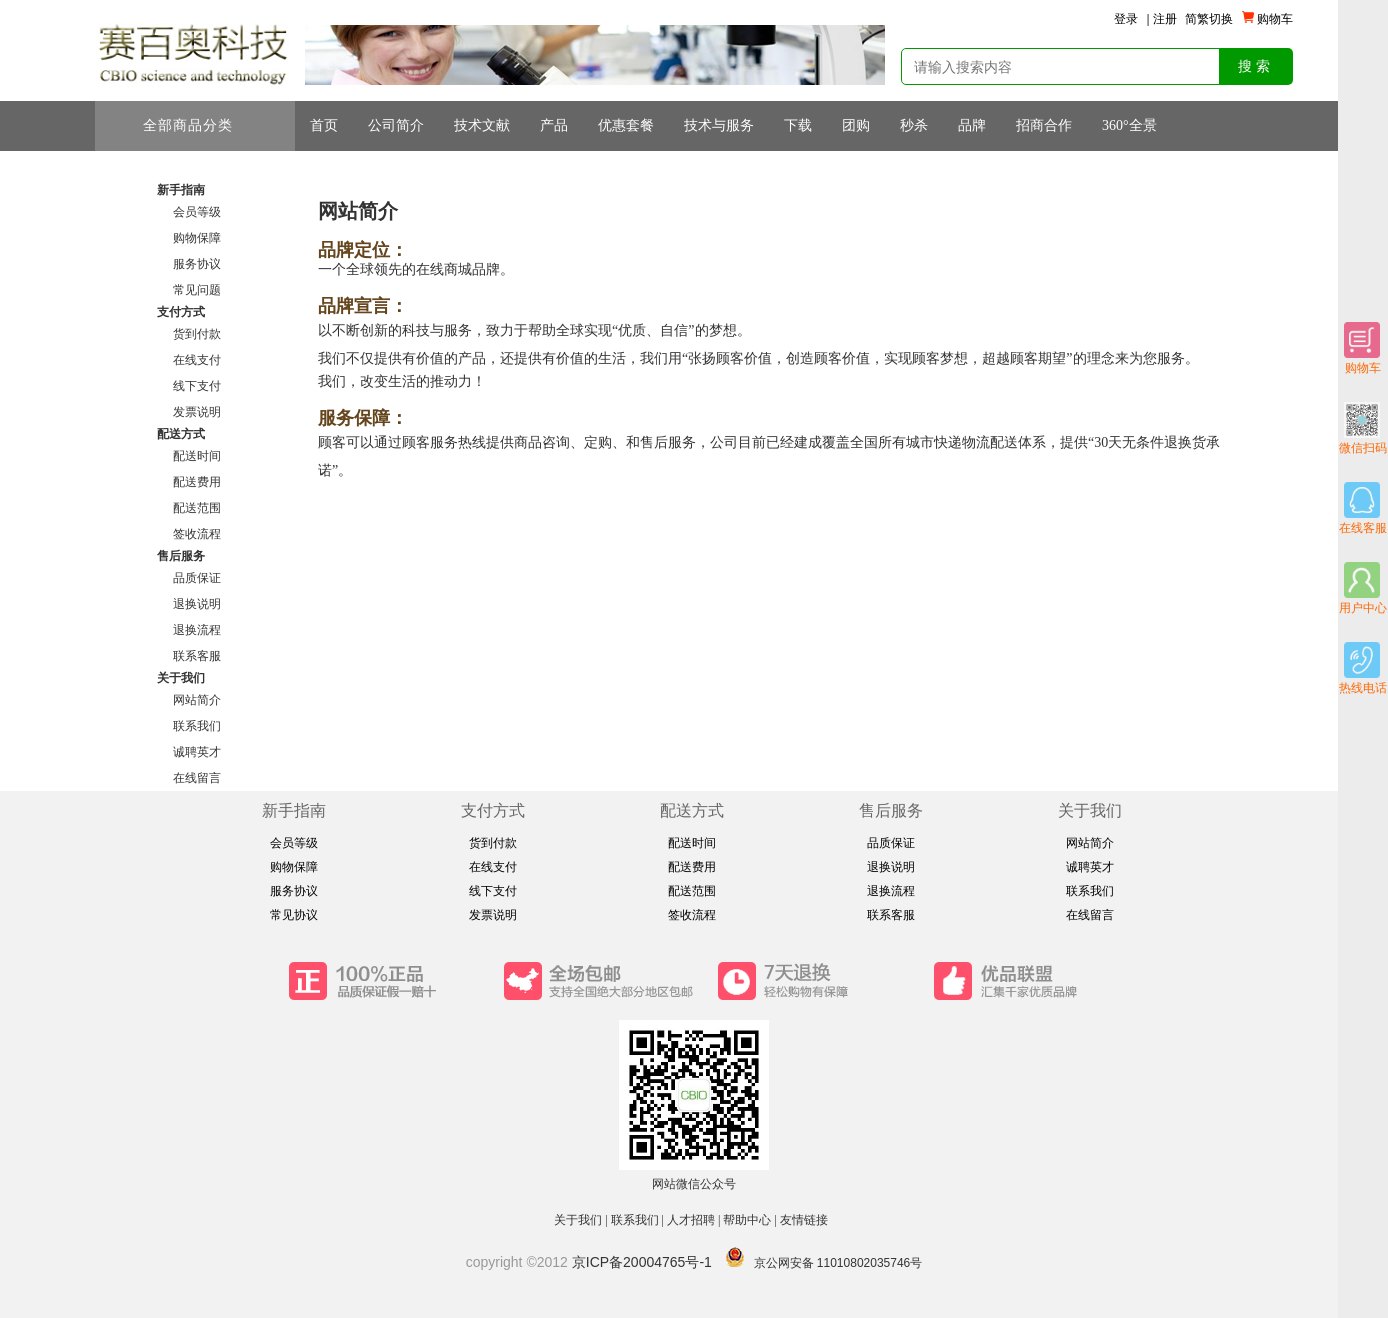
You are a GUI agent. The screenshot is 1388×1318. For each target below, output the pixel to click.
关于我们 (578, 1220)
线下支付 (197, 386)
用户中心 (1363, 588)
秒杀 (914, 125)
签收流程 (197, 534)
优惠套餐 (626, 125)
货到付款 (197, 334)
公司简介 (396, 125)
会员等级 (197, 212)
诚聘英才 (197, 752)
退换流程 (197, 630)
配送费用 (197, 482)
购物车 (1362, 348)
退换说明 (197, 604)
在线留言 (197, 778)
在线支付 (197, 360)
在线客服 (1363, 508)
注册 (1165, 19)
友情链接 (805, 1220)
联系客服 (197, 656)
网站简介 (197, 700)
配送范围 (197, 508)
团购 (856, 125)
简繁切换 (1209, 19)
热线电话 (1363, 668)
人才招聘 (691, 1220)
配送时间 (197, 456)
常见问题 (197, 290)
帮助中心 (747, 1220)
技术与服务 (719, 125)
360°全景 (1129, 125)
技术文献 (482, 125)
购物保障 (197, 238)
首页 (324, 125)
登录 (1126, 19)
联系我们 (197, 726)
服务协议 (197, 264)
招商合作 (1044, 125)
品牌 (972, 125)
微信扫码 (1363, 428)
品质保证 (197, 578)
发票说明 (197, 412)
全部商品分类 (198, 126)
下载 (798, 125)
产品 (554, 125)
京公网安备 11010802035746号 (838, 1263)
